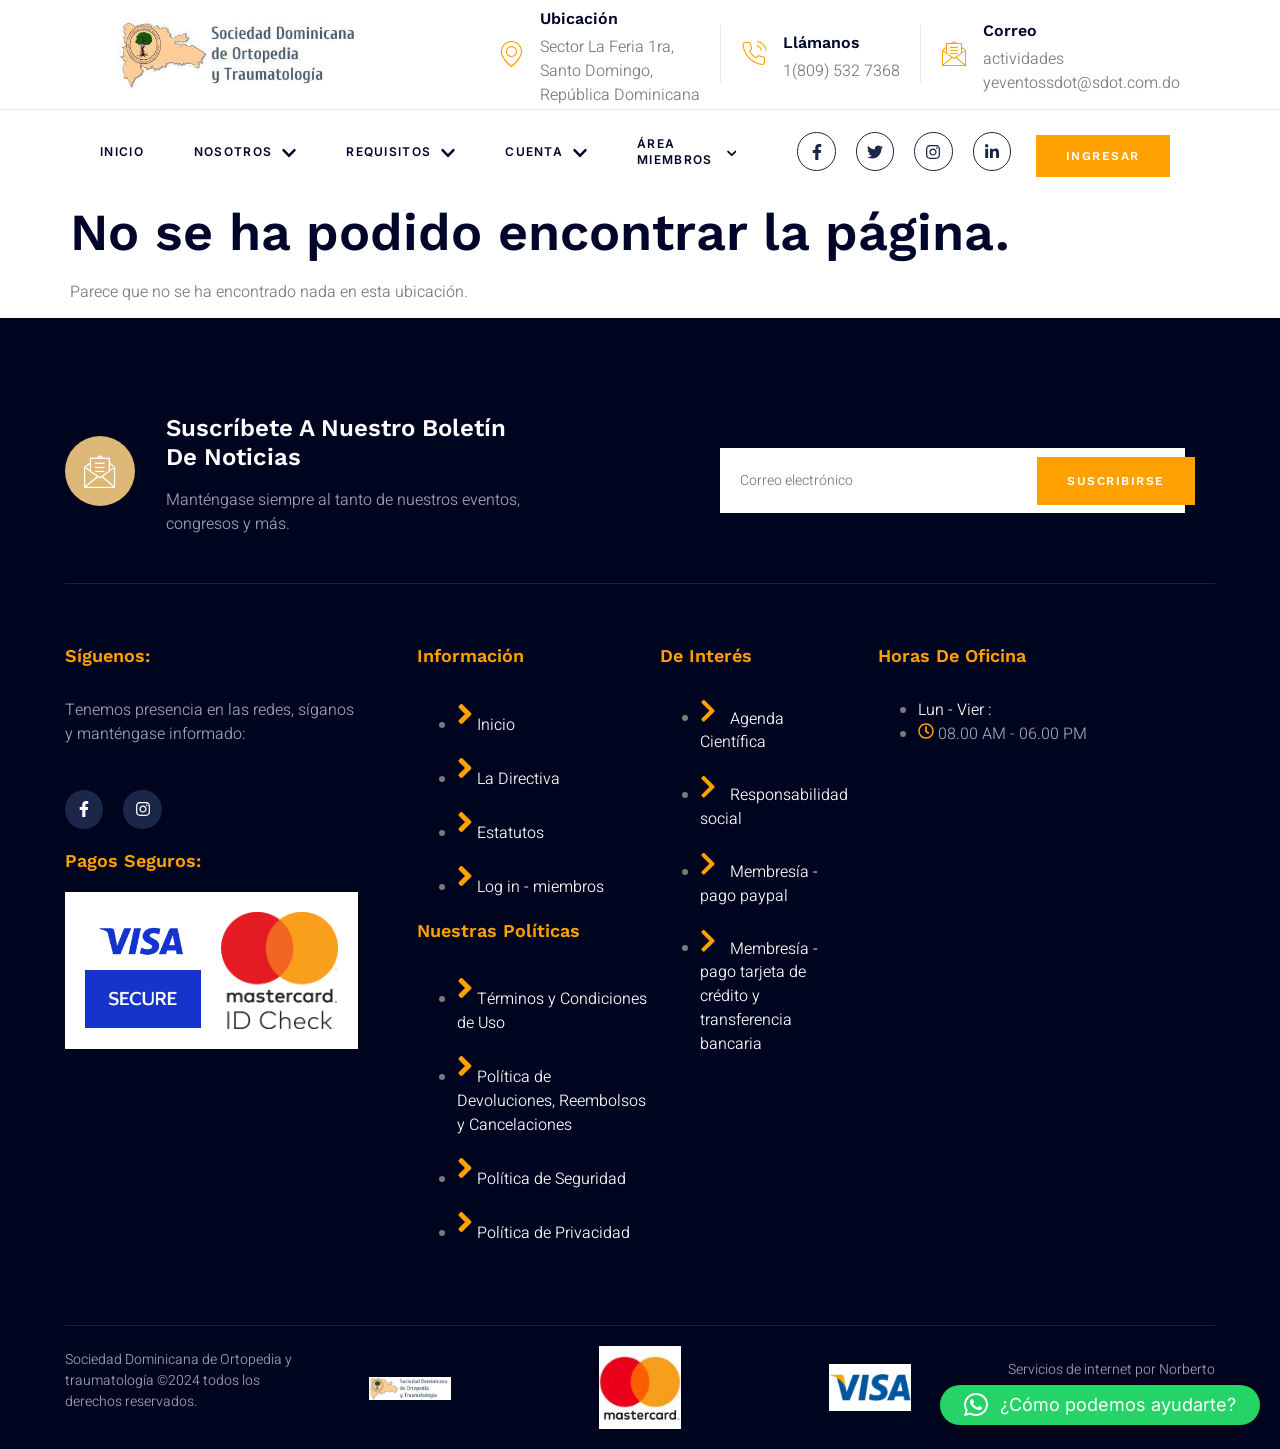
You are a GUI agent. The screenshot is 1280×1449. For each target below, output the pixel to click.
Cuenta (546, 152)
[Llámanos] (754, 54)
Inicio (122, 151)
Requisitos (400, 152)
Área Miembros (686, 151)
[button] (1100, 1405)
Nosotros (245, 152)
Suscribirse (1116, 481)
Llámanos (821, 42)
